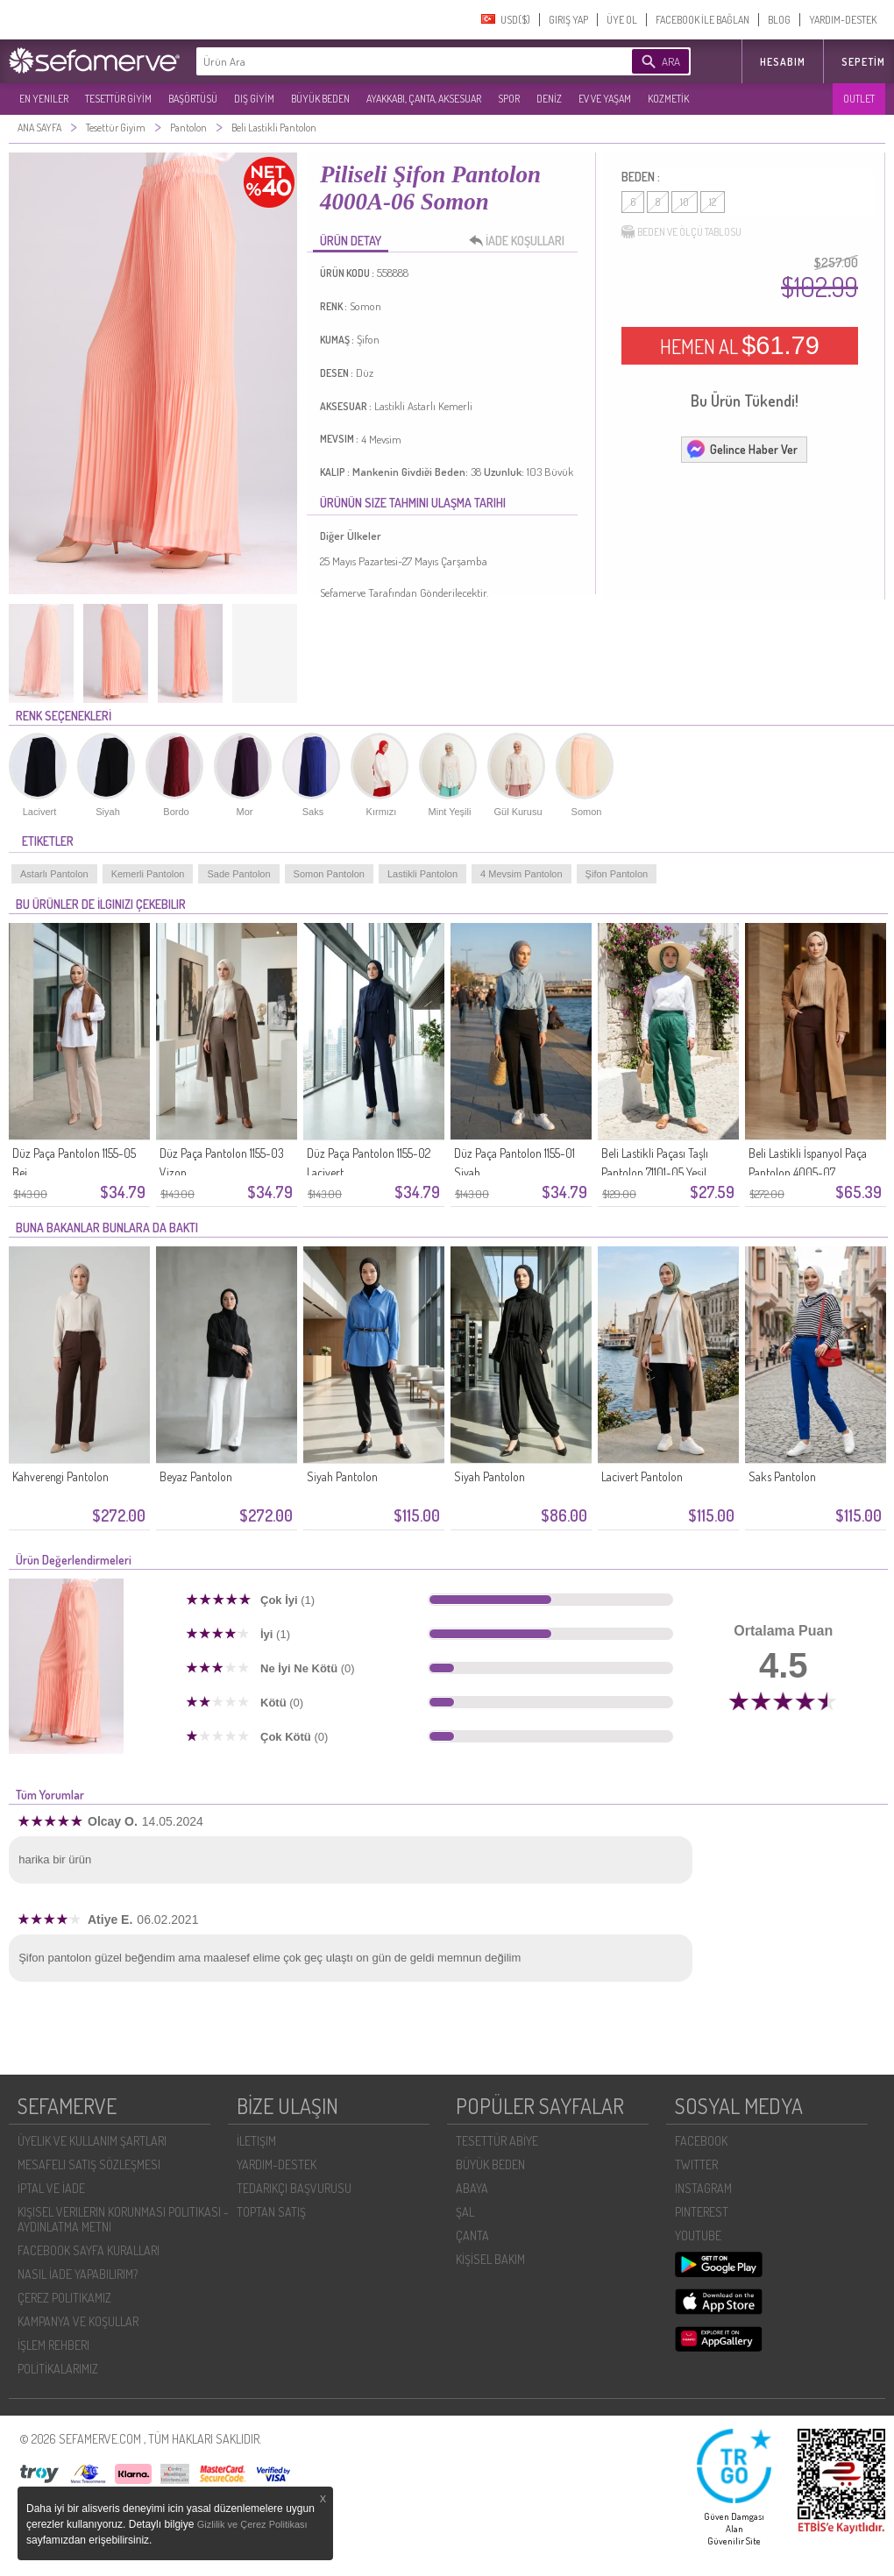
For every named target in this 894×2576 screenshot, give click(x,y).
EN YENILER (43, 98)
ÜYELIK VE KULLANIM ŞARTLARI (92, 2140)
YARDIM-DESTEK (842, 19)
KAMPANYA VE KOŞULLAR (78, 2321)
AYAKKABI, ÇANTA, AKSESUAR (423, 98)
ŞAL (465, 2211)
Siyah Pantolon (342, 1476)
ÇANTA (472, 2235)
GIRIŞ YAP (568, 19)
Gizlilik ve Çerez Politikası (252, 2524)
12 (712, 202)
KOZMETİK (668, 98)
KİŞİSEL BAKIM (490, 2259)
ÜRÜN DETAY (350, 240)
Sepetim (863, 61)
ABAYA (472, 2188)
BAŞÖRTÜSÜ (192, 98)
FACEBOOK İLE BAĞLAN (702, 19)
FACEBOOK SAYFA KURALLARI (89, 2250)
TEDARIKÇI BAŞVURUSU (294, 2188)
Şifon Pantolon (617, 874)
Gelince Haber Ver (741, 448)
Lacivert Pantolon (642, 1476)
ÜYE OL (622, 19)
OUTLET (859, 98)
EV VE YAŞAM (604, 98)
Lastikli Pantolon (422, 874)
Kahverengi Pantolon (60, 1476)
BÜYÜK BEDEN (320, 98)
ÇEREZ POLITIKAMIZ (64, 2297)
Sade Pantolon (238, 874)
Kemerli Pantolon (148, 874)
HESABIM (782, 61)
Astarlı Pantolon (54, 874)
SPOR (509, 98)
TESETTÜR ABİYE (497, 2140)
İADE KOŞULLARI (521, 241)
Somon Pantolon (329, 874)
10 (684, 202)
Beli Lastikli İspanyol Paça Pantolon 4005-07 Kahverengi (808, 1172)
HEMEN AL (740, 345)
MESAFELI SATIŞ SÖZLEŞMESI (89, 2164)
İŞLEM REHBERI (53, 2345)
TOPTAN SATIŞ (271, 2211)
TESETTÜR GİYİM (118, 98)
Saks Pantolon (782, 1476)
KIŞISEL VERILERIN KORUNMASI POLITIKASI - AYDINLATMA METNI (123, 2219)
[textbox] (387, 61)
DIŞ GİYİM (254, 98)
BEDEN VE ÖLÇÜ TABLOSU (681, 232)
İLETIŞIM (256, 2140)
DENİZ (549, 98)
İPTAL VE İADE (51, 2188)
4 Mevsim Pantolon (521, 874)
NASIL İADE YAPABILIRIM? (78, 2274)
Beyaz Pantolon (196, 1476)
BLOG (779, 19)
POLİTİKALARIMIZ (58, 2368)
